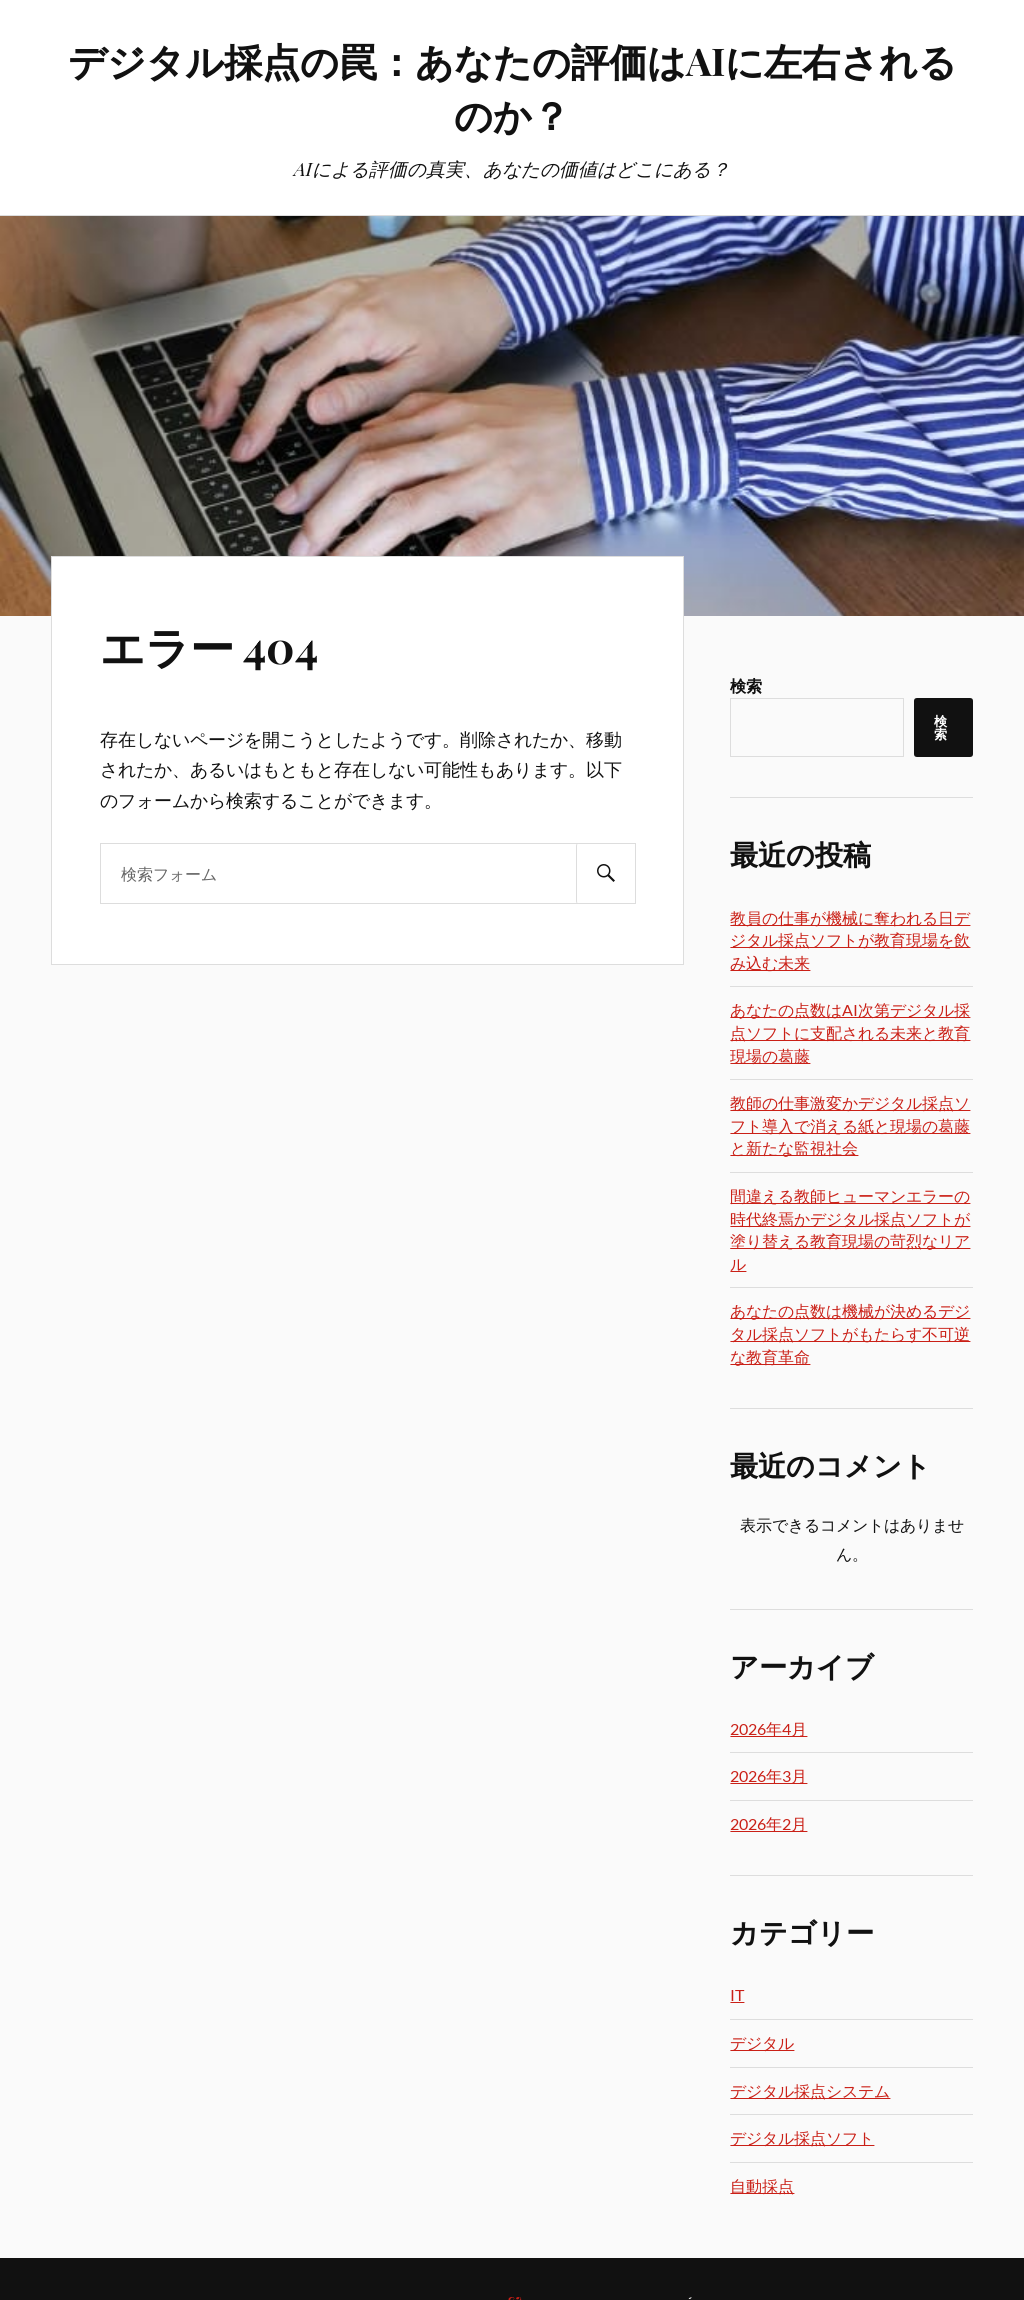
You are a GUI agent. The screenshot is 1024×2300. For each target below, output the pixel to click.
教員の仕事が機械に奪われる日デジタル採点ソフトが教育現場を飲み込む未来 (850, 940)
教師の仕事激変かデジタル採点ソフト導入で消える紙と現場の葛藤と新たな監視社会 (850, 1125)
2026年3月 (768, 1775)
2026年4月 (768, 1728)
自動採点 (762, 2185)
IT (737, 1994)
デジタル (762, 2042)
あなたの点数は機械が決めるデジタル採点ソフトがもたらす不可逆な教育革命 (850, 1333)
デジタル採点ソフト (802, 2137)
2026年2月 (768, 1823)
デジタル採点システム (810, 2090)
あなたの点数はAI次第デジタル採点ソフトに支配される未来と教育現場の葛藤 (850, 1032)
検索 (746, 685)
